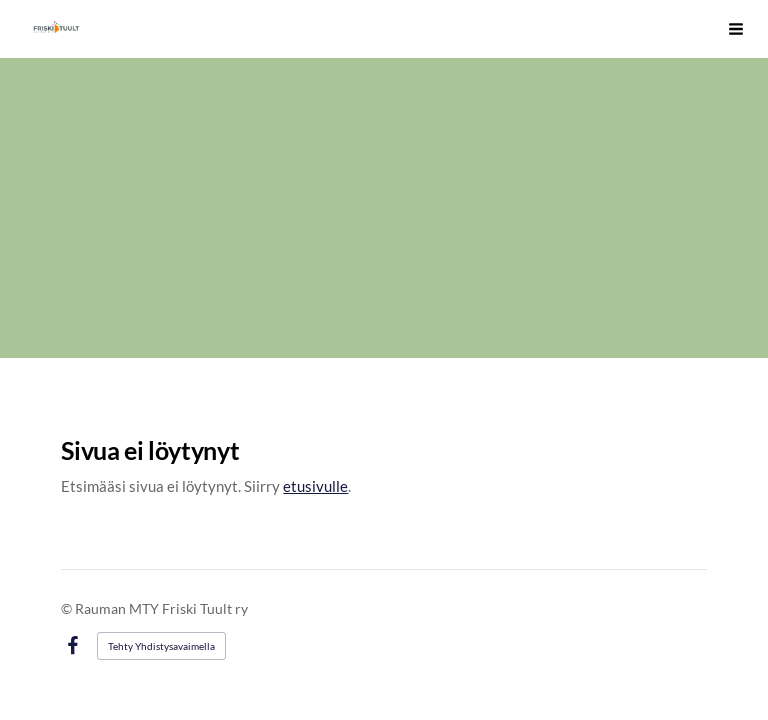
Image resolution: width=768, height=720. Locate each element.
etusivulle (315, 486)
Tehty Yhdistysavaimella (161, 646)
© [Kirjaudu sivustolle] (68, 608)
